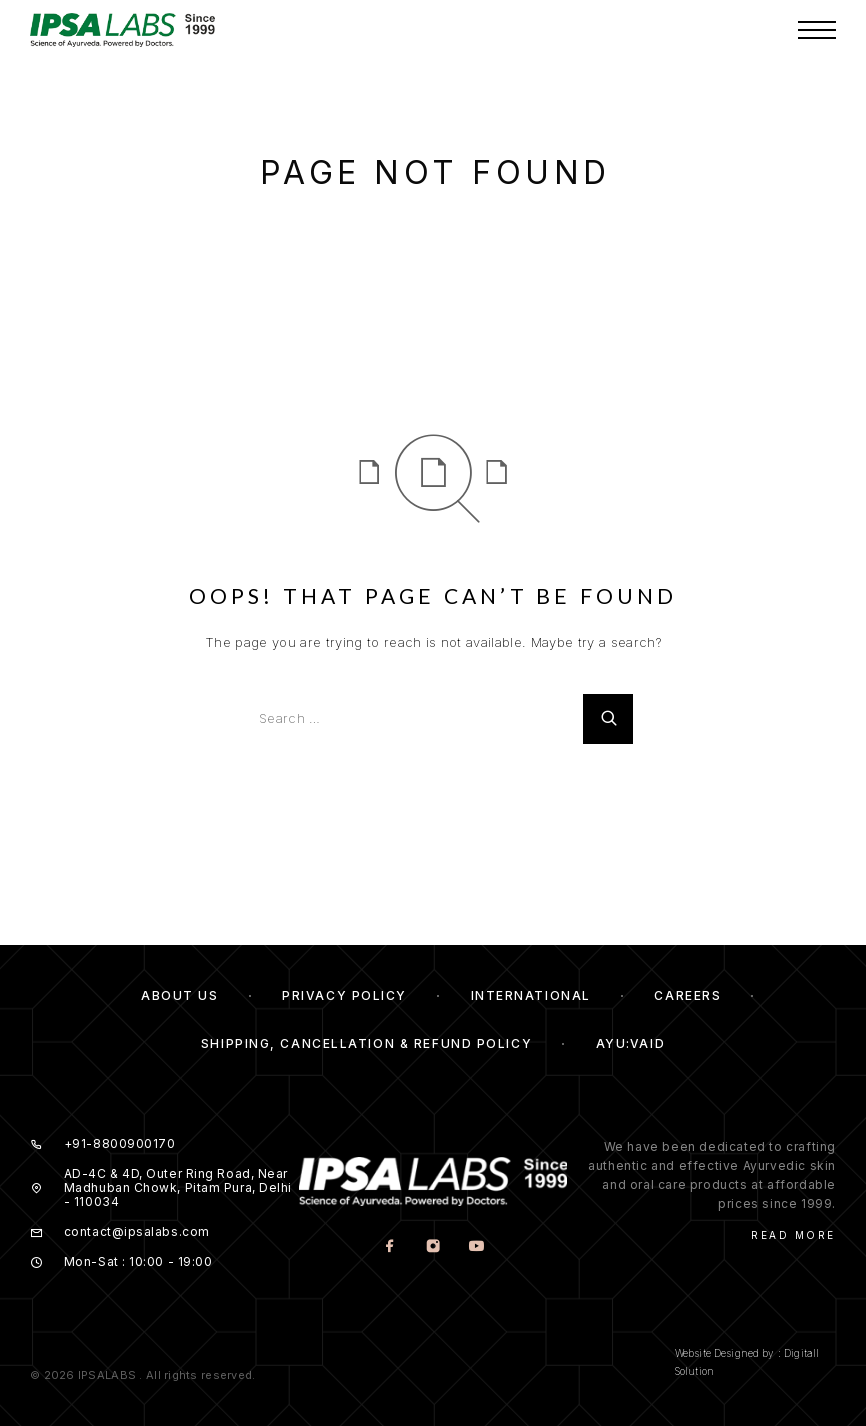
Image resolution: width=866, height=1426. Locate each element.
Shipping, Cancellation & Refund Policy (366, 1043)
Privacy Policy (344, 995)
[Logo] (140, 30)
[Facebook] (389, 1246)
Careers (687, 995)
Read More (793, 1235)
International (531, 995)
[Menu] (817, 30)
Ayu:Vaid (630, 1043)
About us (179, 995)
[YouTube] (475, 1246)
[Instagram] (432, 1246)
